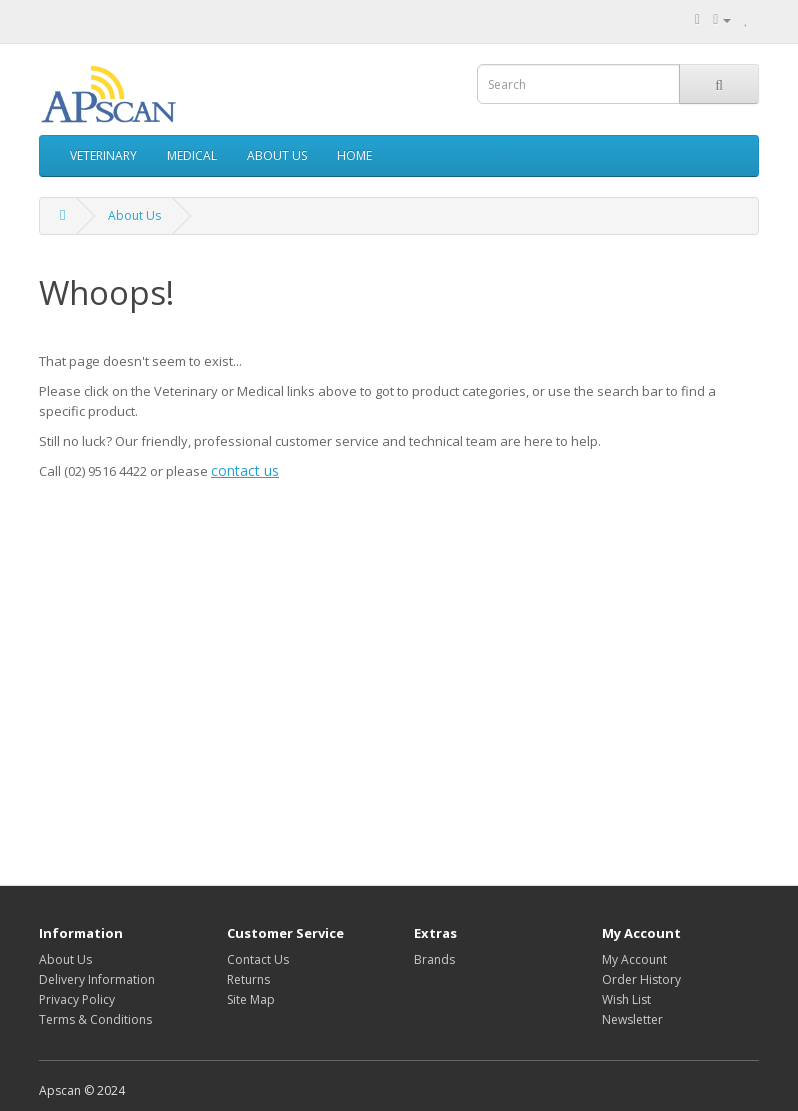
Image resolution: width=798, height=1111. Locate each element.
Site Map (251, 999)
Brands (434, 959)
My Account (634, 959)
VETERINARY (103, 155)
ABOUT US (277, 155)
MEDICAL (192, 155)
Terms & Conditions (95, 1019)
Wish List (626, 999)
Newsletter (632, 1019)
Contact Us (258, 959)
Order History (641, 979)
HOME (354, 155)
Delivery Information (97, 979)
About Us (134, 215)
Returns (248, 979)
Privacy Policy (77, 999)
